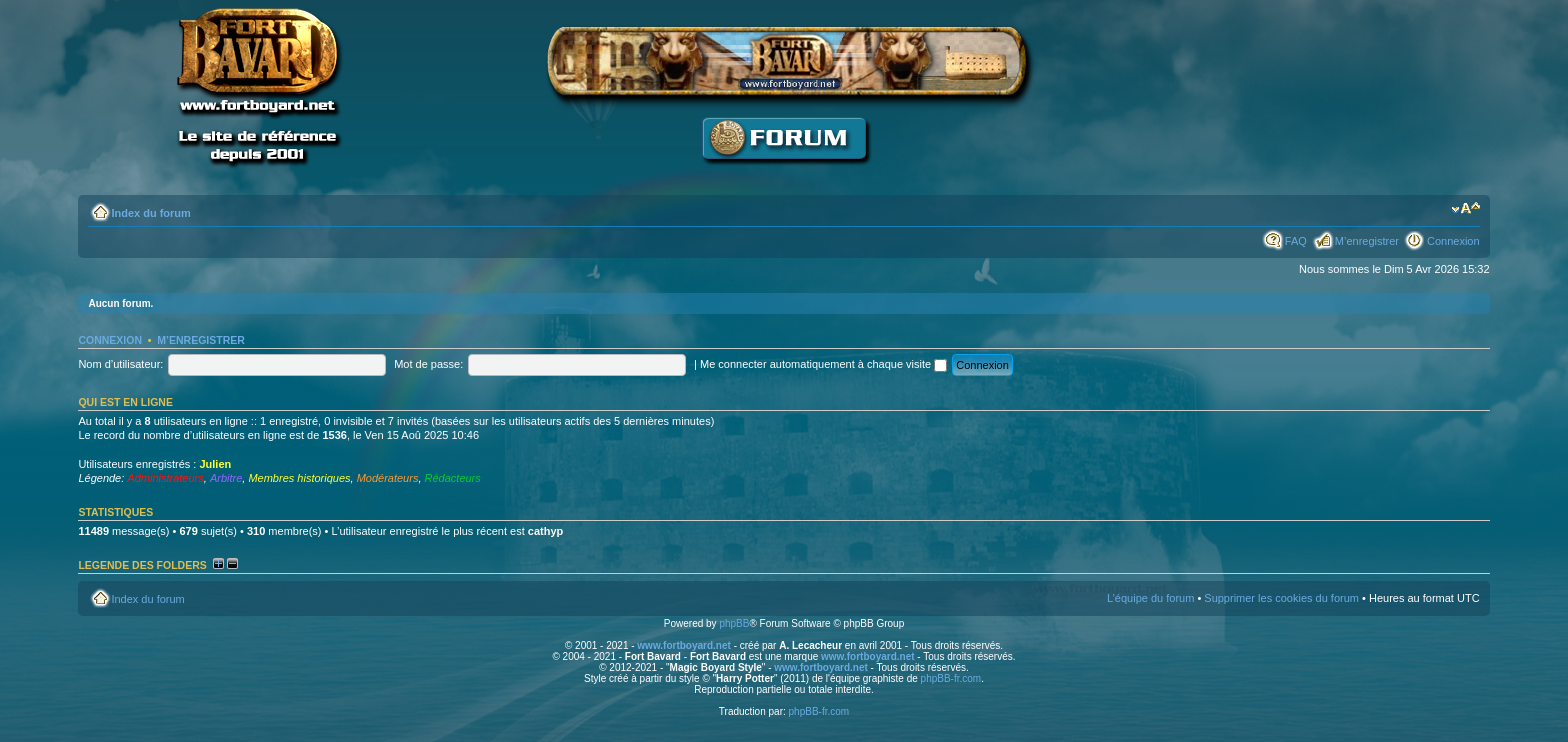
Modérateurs (388, 478)
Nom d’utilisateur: (120, 364)
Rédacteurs (453, 478)
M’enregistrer (1367, 241)
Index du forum (150, 213)
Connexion (1453, 241)
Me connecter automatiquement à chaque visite (823, 364)
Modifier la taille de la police (1465, 209)
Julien (215, 464)
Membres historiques (299, 478)
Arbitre (226, 478)
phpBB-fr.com (951, 678)
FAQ (1296, 241)
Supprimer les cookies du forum (1281, 598)
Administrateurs (165, 478)
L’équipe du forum (1150, 598)
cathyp (545, 531)
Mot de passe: (428, 364)
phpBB (734, 623)
